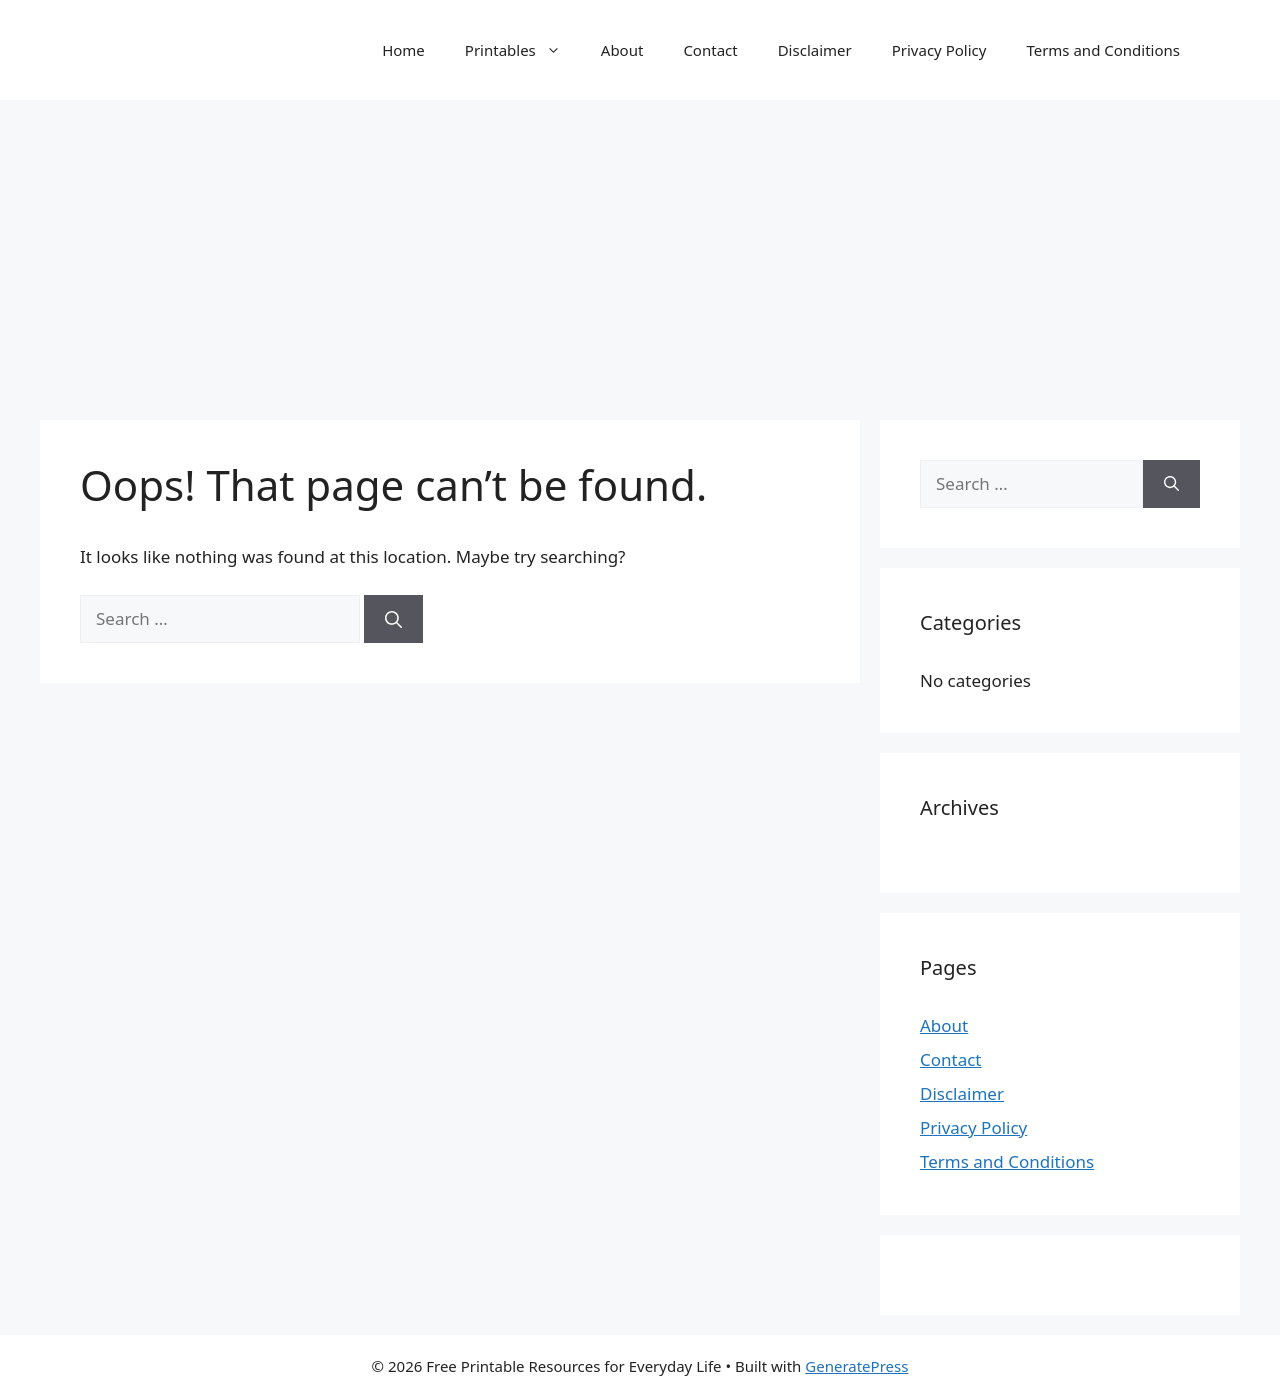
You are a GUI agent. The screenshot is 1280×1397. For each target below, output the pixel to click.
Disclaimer (815, 50)
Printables (523, 50)
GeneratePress (856, 1366)
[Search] (393, 619)
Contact (710, 50)
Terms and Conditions (1103, 50)
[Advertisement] (640, 250)
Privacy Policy (939, 50)
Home (403, 50)
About (622, 50)
